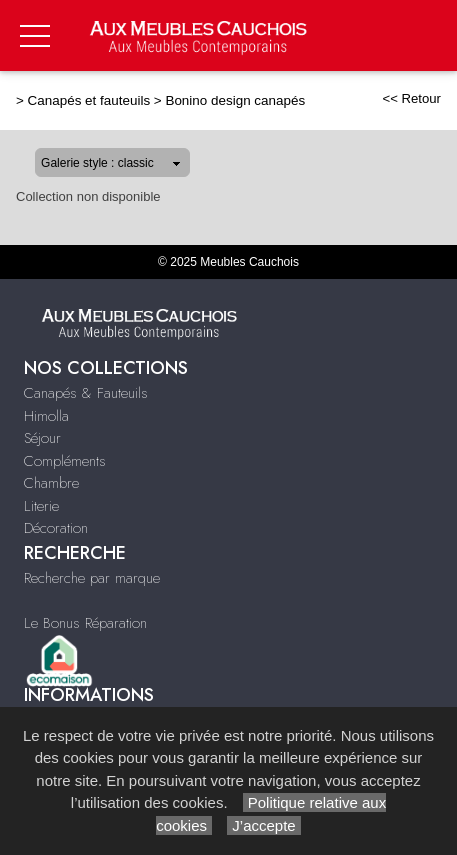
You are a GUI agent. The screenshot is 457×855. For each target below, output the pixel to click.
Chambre (51, 483)
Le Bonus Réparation (85, 623)
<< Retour (411, 98)
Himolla (46, 416)
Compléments (65, 461)
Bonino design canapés (235, 100)
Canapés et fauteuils (89, 100)
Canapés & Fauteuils (86, 393)
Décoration (56, 528)
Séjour (42, 438)
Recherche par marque (92, 578)
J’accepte (264, 825)
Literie (41, 506)
